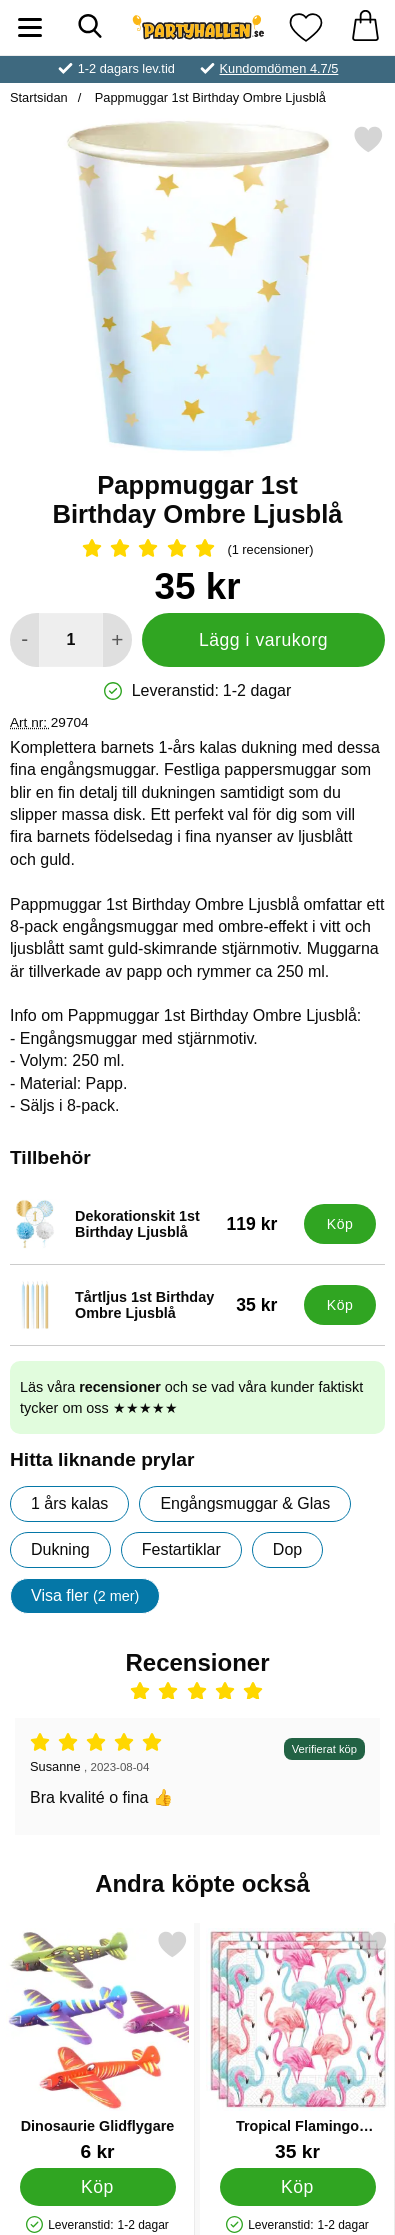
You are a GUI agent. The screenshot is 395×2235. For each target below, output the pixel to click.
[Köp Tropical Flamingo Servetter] (298, 2186)
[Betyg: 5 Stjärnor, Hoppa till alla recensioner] (197, 550)
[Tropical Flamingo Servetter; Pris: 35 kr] (297, 2045)
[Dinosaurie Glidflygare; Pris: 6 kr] (97, 2045)
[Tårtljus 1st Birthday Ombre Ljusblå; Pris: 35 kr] (152, 1305)
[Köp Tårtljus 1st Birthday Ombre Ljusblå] (340, 1305)
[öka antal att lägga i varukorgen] (117, 640)
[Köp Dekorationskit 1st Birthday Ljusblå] (340, 1224)
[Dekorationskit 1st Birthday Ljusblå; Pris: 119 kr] (152, 1224)
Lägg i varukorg (263, 640)
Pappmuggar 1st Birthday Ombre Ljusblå (208, 97)
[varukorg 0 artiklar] (365, 27)
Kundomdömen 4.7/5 (279, 68)
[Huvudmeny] (30, 27)
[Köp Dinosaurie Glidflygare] (98, 2186)
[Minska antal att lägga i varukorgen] (24, 640)
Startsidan (39, 97)
